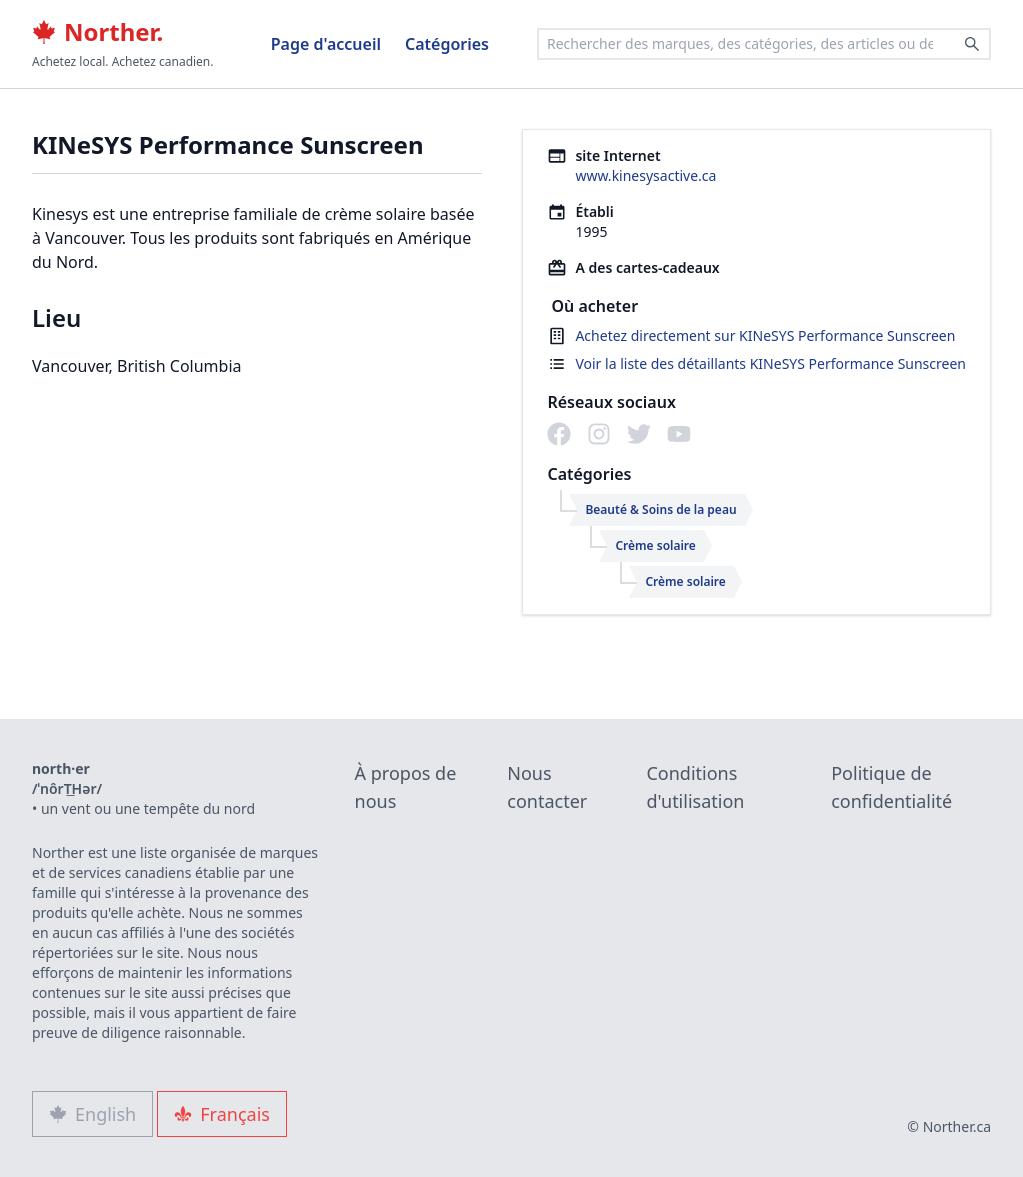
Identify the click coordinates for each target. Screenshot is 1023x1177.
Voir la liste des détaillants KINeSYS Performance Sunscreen (770, 363)
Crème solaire (655, 545)
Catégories (447, 44)
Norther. (97, 32)
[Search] (972, 44)
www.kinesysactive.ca (645, 175)
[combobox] (764, 44)
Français (222, 1114)
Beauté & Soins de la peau (660, 509)
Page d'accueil (326, 44)
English (92, 1114)
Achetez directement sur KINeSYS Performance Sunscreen (765, 335)
